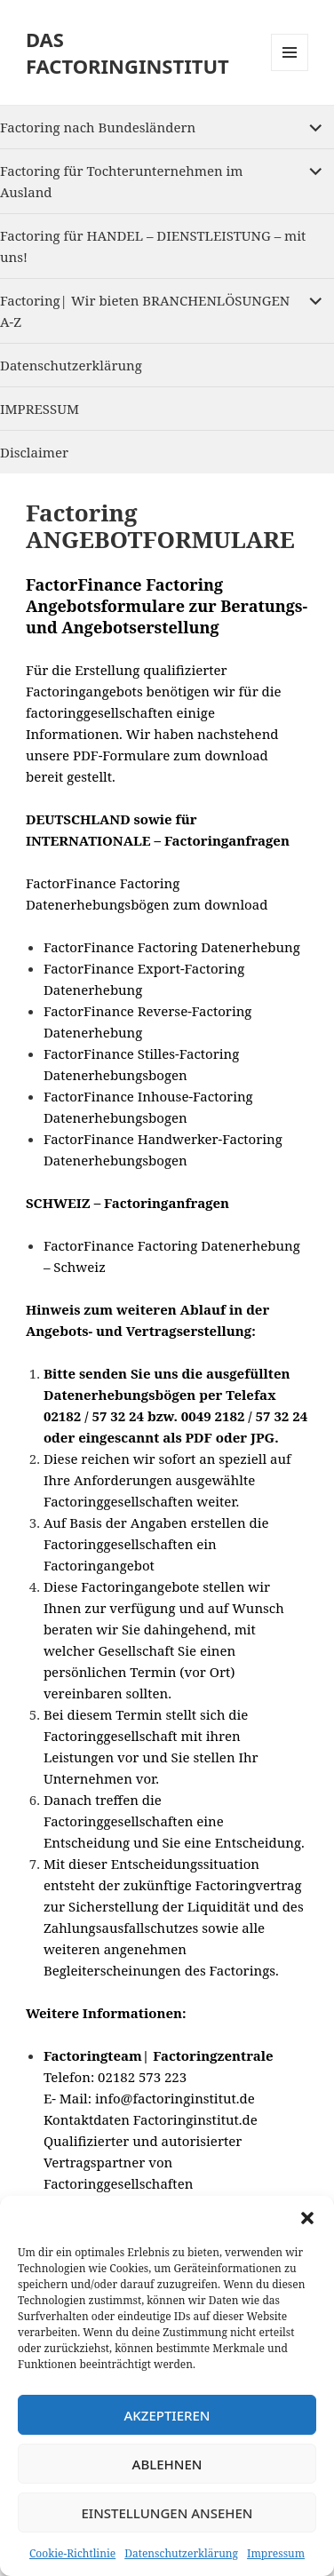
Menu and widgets (290, 70)
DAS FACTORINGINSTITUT (127, 52)
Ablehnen (167, 2464)
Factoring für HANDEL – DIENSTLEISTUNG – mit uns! (153, 246)
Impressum (276, 2553)
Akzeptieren (167, 2415)
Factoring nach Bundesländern (97, 127)
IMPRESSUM (39, 408)
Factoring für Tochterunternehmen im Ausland (121, 181)
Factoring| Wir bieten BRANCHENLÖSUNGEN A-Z (145, 310)
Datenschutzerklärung (181, 2553)
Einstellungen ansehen (166, 2513)
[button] (307, 2218)
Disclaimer (34, 452)
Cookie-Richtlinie (72, 2553)
